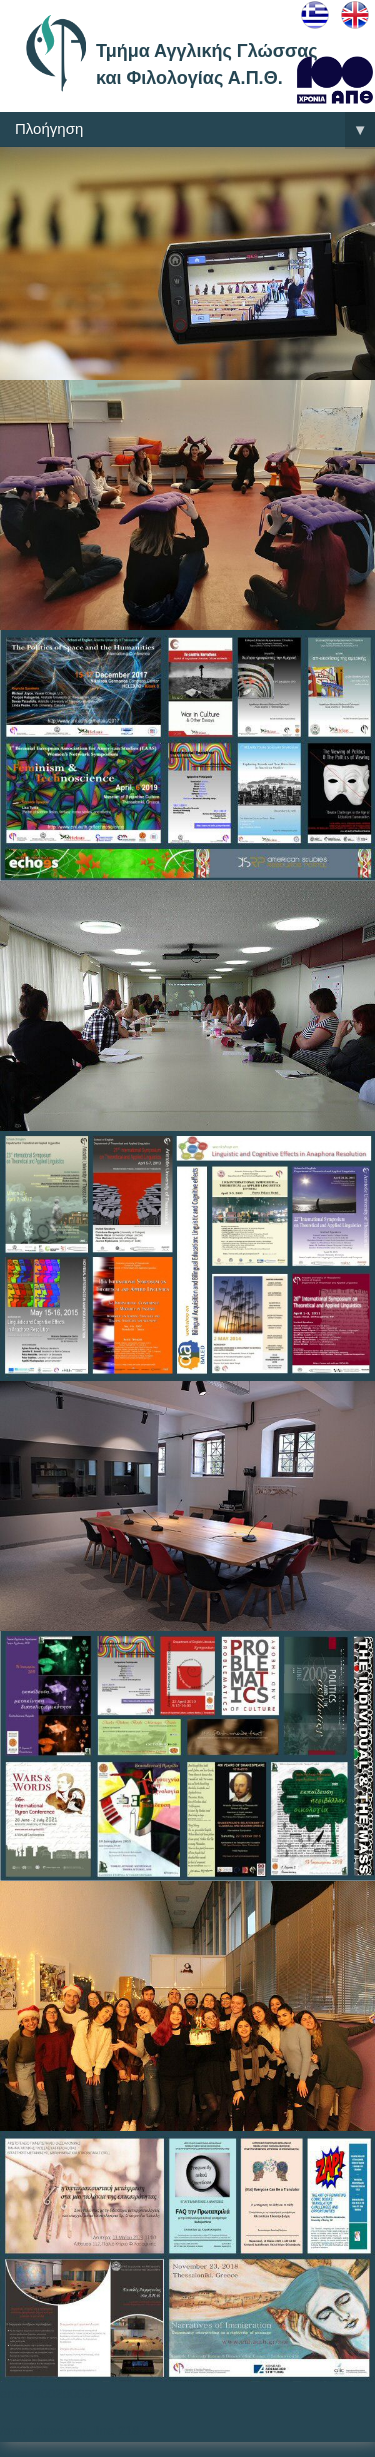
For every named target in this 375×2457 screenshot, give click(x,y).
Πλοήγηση (195, 130)
